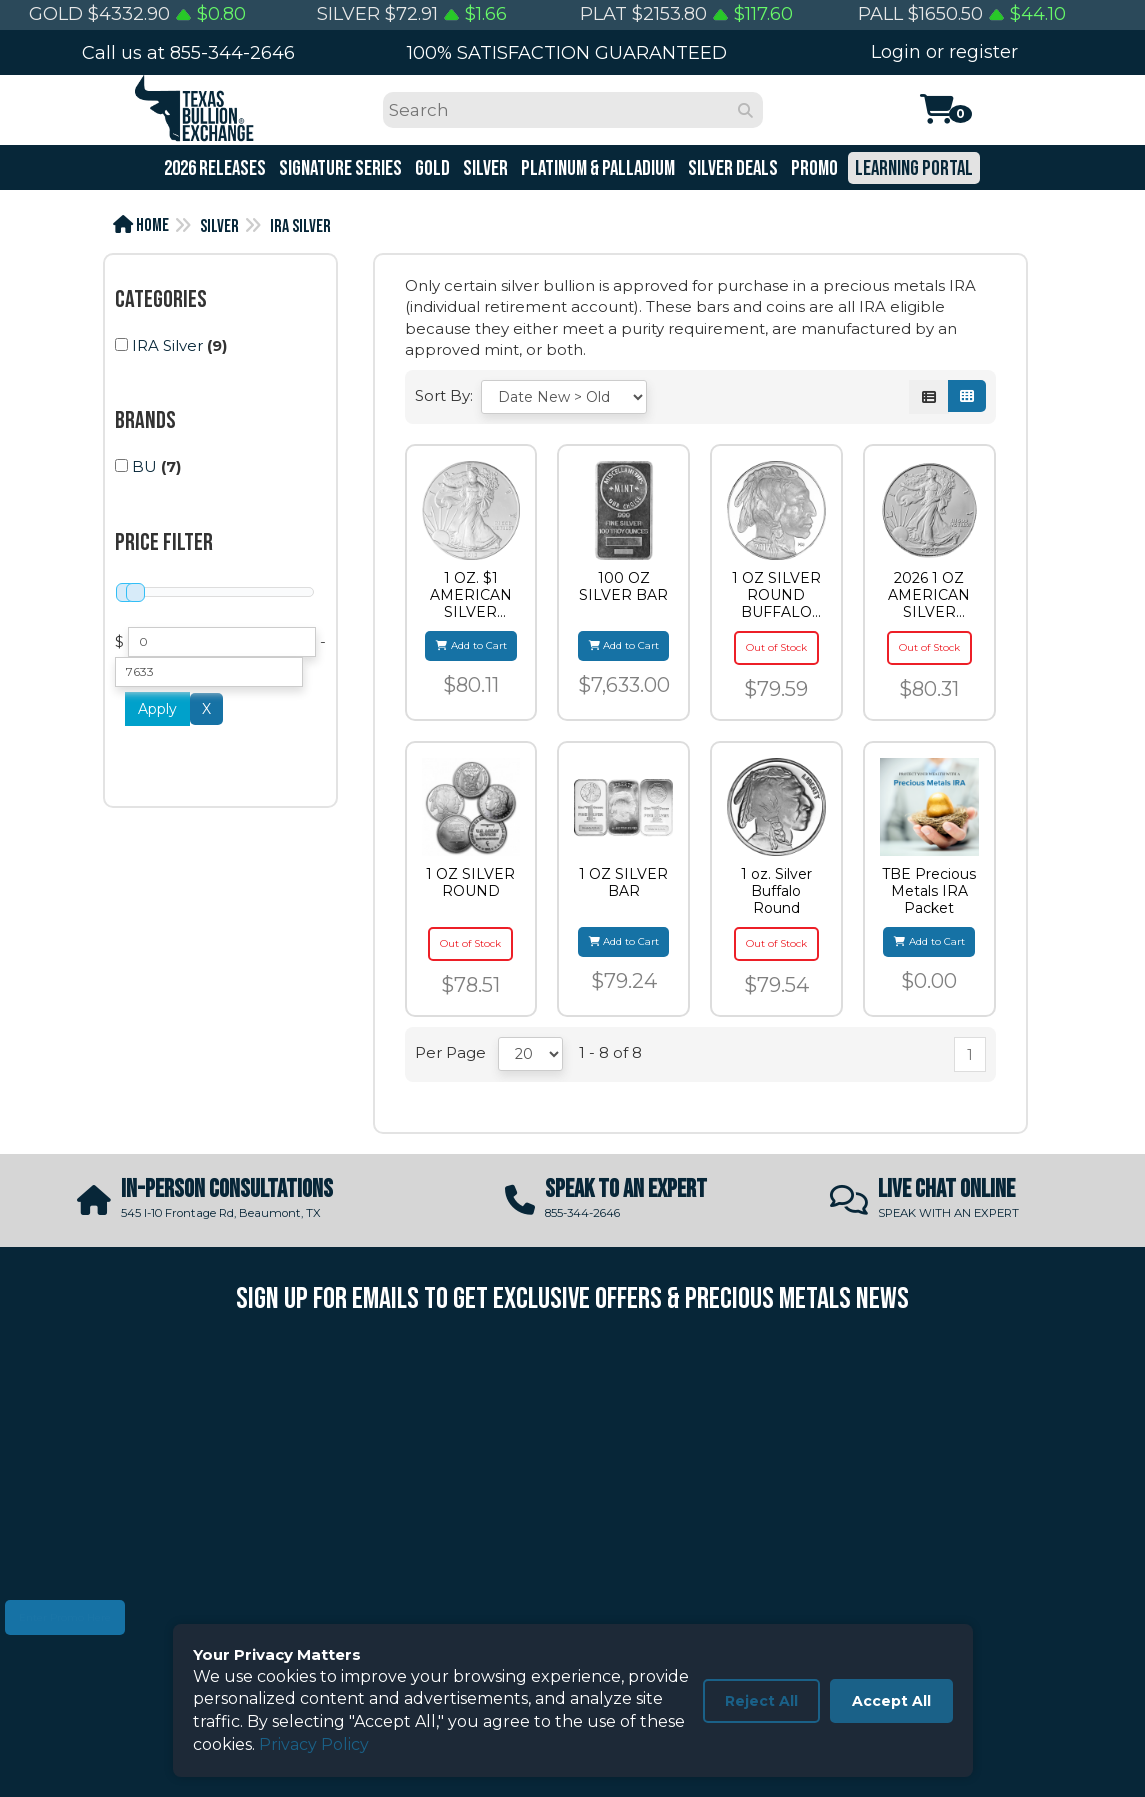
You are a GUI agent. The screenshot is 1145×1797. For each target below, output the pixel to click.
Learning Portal (912, 168)
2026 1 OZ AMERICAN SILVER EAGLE (929, 595)
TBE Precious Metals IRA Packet (929, 891)
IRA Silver (300, 226)
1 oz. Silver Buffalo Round (776, 891)
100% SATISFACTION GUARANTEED (567, 53)
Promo (813, 168)
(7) (148, 466)
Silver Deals (731, 168)
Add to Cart (471, 645)
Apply (157, 709)
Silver (484, 168)
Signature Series (339, 168)
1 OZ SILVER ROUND (470, 883)
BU (144, 466)
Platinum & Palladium (596, 168)
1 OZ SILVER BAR (623, 883)
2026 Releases (213, 168)
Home (141, 225)
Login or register (944, 52)
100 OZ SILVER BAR (623, 587)
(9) (171, 345)
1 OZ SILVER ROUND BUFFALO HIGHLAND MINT (776, 595)
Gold (431, 168)
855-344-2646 (232, 53)
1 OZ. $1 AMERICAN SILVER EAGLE (471, 595)
